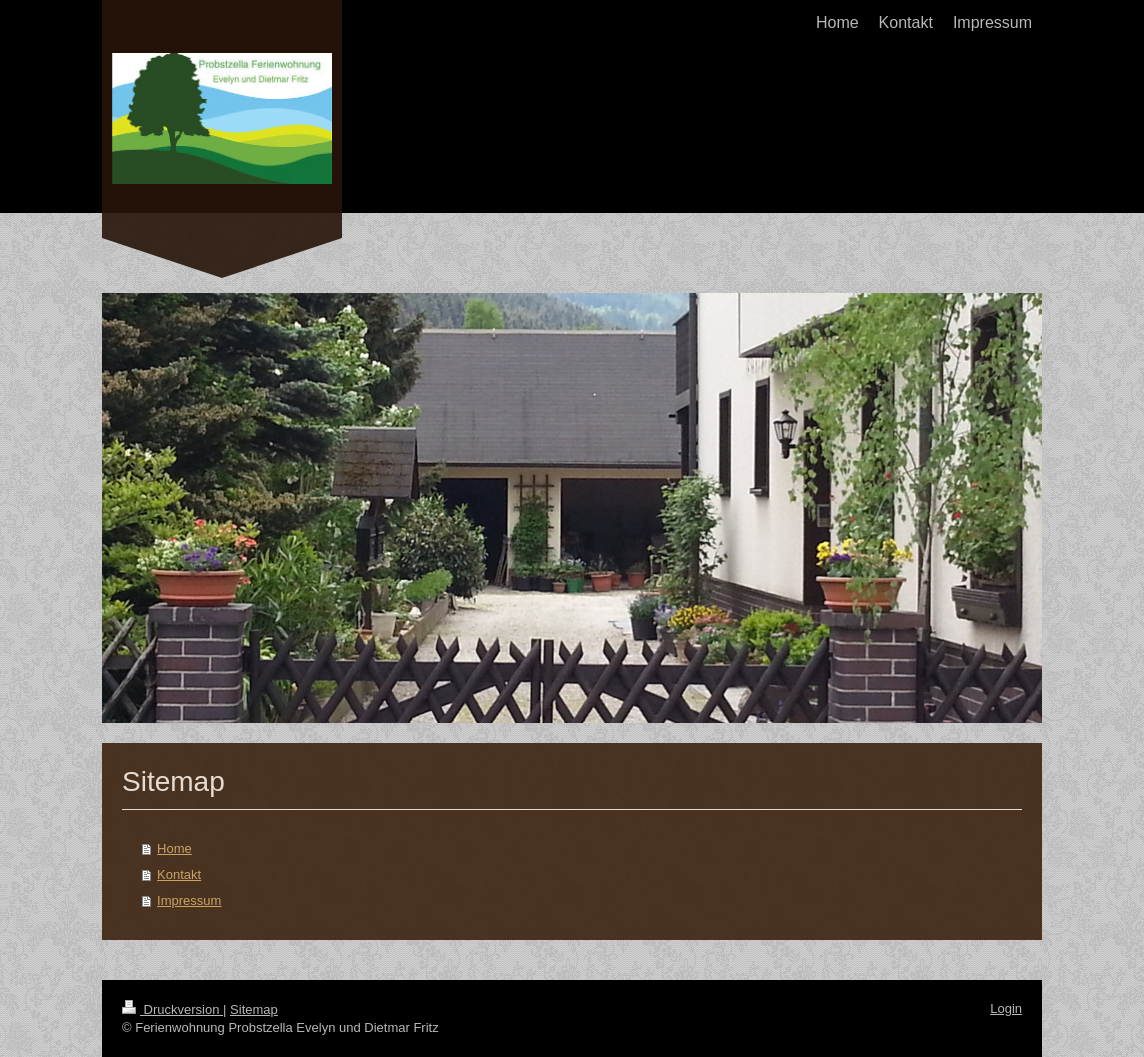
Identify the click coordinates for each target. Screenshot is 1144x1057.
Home (174, 848)
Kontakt (179, 874)
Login (1006, 1008)
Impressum (189, 900)
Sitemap (254, 1009)
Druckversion (172, 1009)
